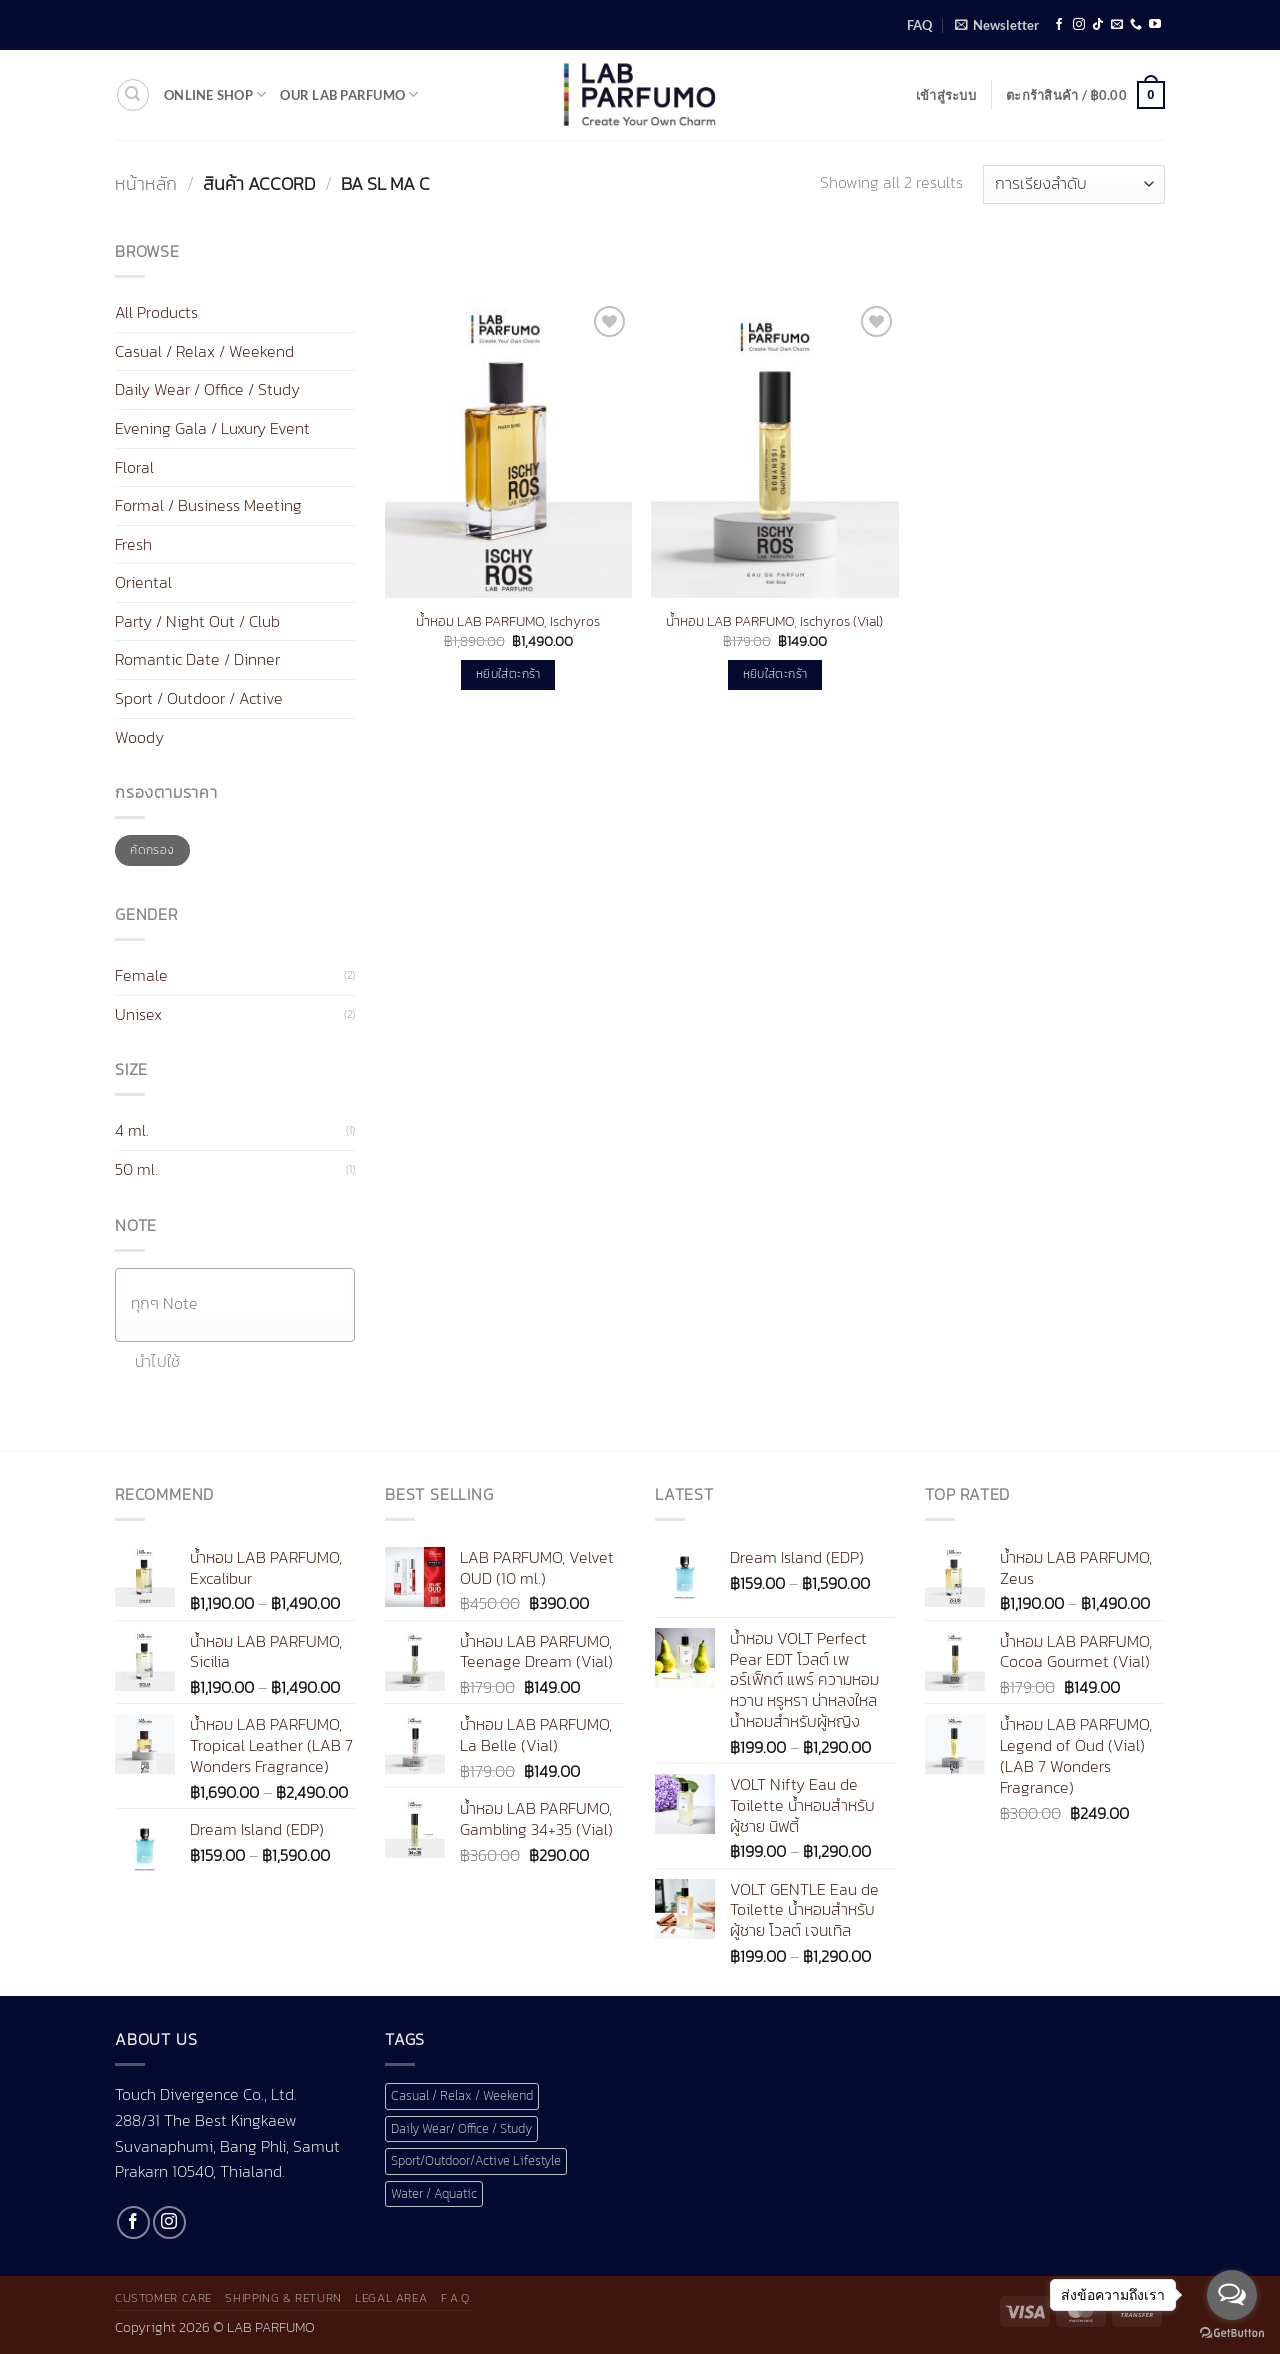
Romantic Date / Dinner (197, 659)
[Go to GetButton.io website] (1232, 2333)
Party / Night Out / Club (197, 621)
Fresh (133, 544)
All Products (156, 312)
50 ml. (136, 1169)
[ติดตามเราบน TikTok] (1098, 25)
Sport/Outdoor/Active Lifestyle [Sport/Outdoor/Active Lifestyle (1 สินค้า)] (476, 2160)
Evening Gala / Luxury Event (212, 428)
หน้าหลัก (146, 183)
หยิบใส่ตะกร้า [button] (508, 674)
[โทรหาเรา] (1136, 25)
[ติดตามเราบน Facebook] (1059, 25)
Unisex (138, 1014)
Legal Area (391, 2298)
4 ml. (132, 1130)
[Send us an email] (1117, 25)
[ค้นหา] (133, 95)
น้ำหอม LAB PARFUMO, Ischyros (508, 621)
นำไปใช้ (158, 1361)
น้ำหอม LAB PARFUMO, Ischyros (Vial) (774, 621)
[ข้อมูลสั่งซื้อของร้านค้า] (1074, 184)
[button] (997, 25)
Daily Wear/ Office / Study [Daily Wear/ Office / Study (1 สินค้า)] (461, 2128)
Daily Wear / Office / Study (207, 389)
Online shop (215, 94)
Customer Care (163, 2298)
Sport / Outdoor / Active (199, 698)
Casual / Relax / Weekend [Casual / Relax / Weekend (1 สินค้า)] (462, 2095)
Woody (139, 737)
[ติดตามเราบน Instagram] (1079, 25)
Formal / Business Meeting (208, 505)
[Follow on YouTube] (1155, 25)
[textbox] (240, 1303)
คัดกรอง (152, 850)
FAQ (919, 25)
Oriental (143, 582)
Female (141, 975)
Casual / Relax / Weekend (204, 351)
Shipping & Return (283, 2298)
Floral (134, 466)
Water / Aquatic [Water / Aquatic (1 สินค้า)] (434, 2193)
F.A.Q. (457, 2298)
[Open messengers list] (1232, 2295)
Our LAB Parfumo (349, 94)
